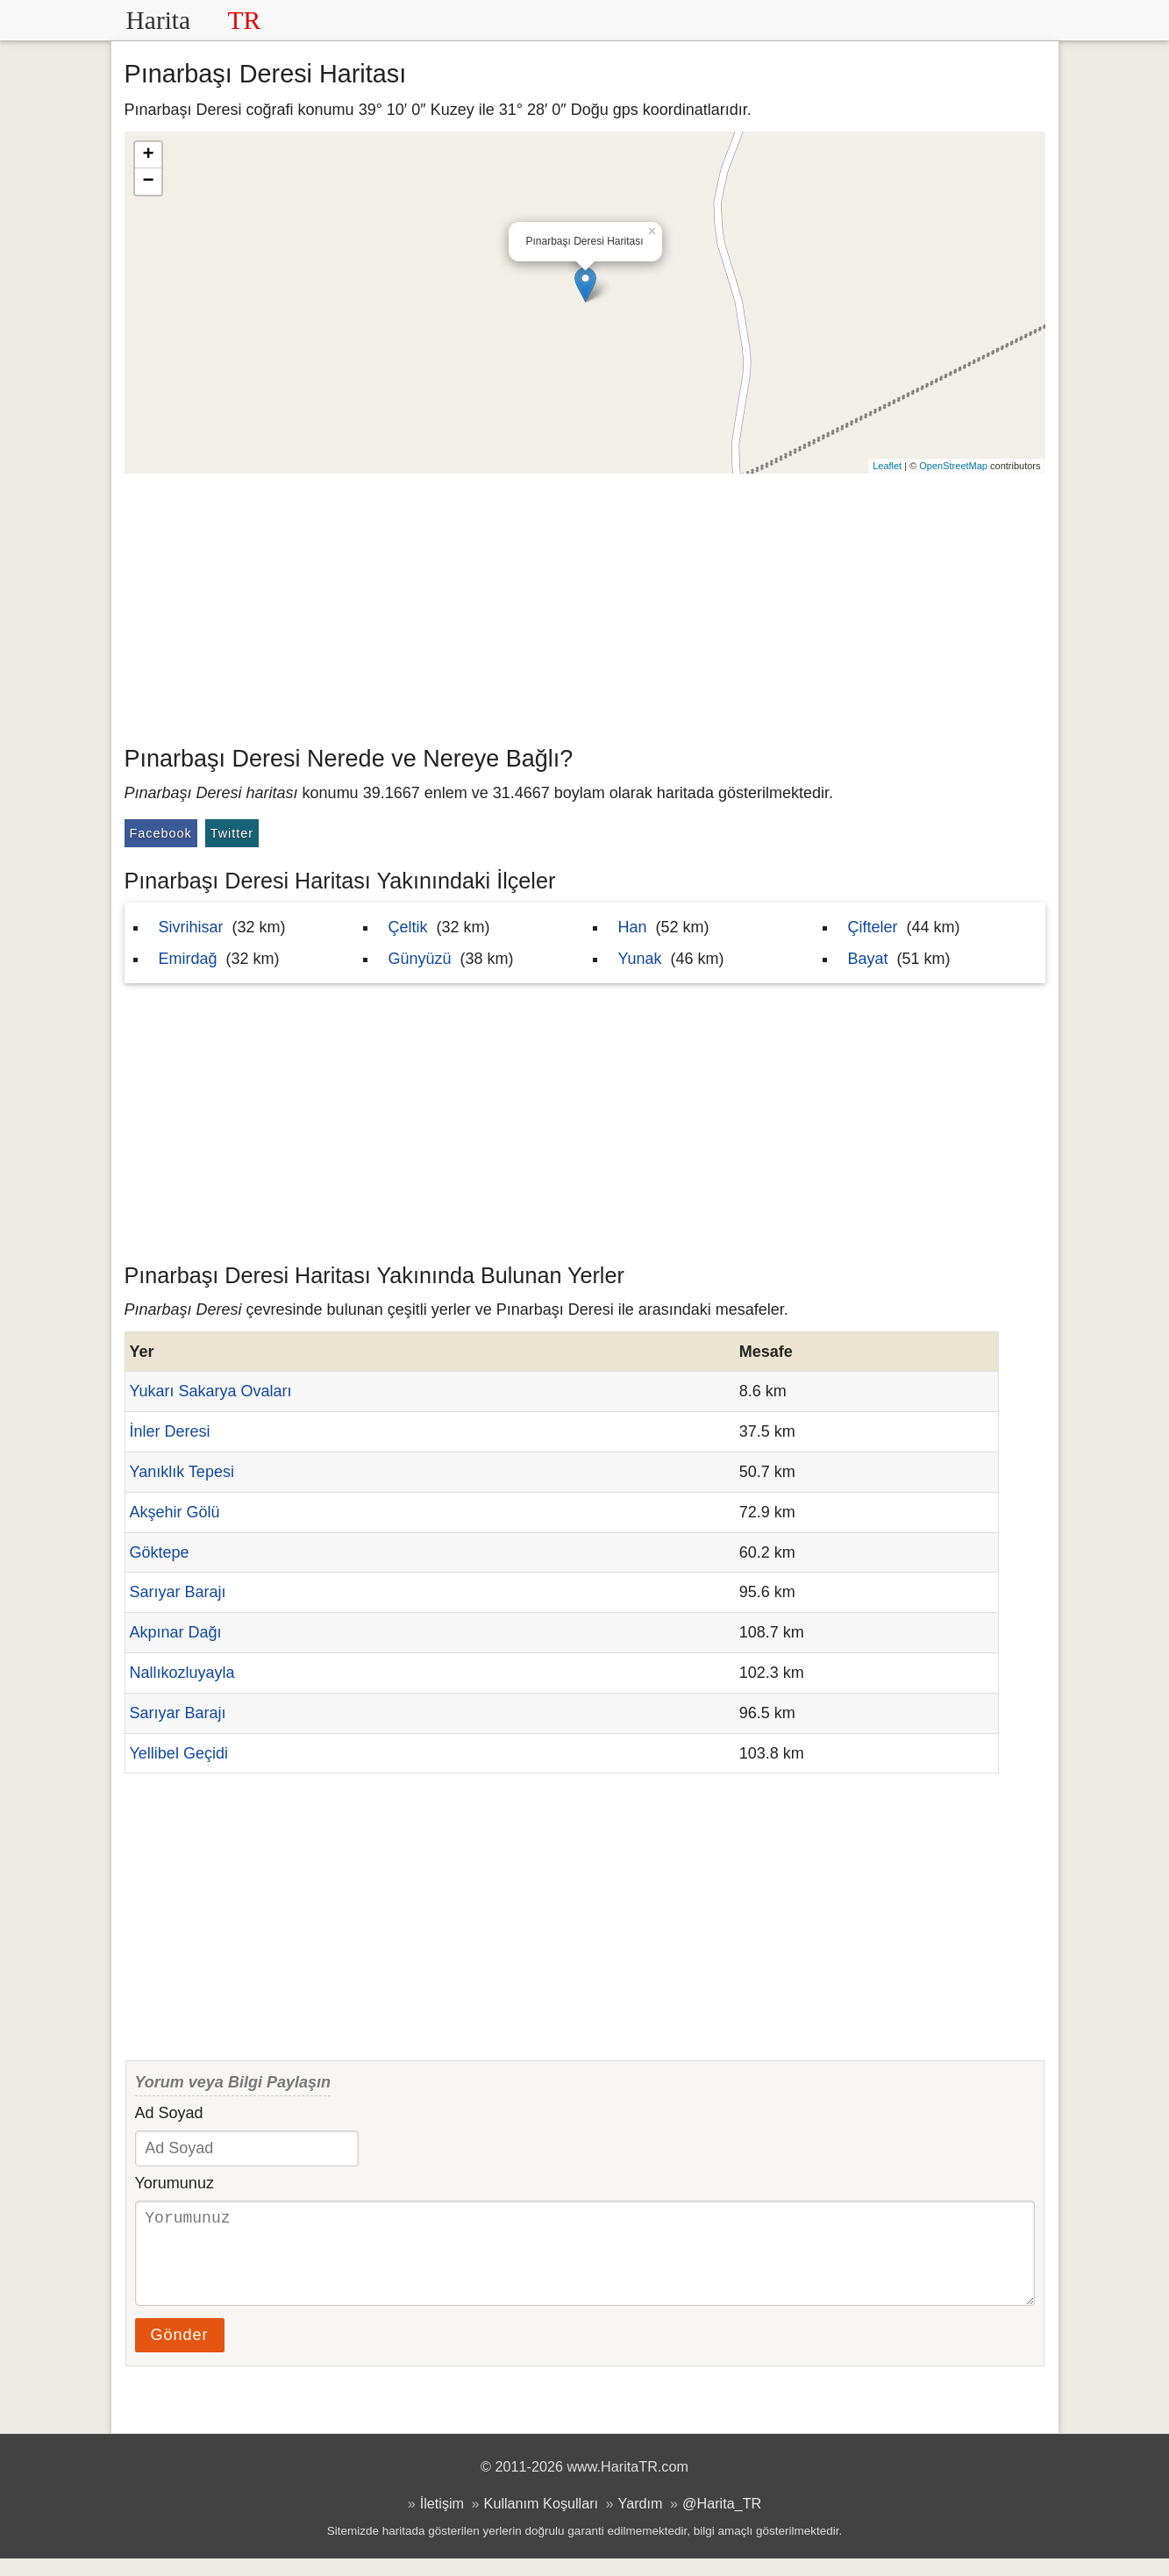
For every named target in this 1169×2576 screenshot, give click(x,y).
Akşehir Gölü (175, 1512)
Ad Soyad (169, 2113)
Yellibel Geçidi (179, 1753)
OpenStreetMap (953, 465)
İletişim (442, 2521)
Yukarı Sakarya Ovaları (211, 1391)
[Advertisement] (585, 605)
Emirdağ (188, 958)
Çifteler (873, 927)
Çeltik (408, 927)
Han (632, 927)
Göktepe (159, 1552)
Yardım (640, 2521)
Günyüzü (420, 958)
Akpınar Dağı (176, 1632)
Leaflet (887, 465)
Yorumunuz (174, 2183)
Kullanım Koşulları (541, 2521)
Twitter (231, 833)
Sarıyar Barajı (178, 1592)
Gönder (180, 2352)
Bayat (868, 958)
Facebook (161, 833)
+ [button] (147, 155)
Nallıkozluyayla (182, 1672)
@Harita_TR (721, 2521)
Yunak (640, 958)
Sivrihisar (191, 927)
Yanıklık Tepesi (182, 1472)
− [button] (147, 181)
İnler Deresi (170, 1431)
